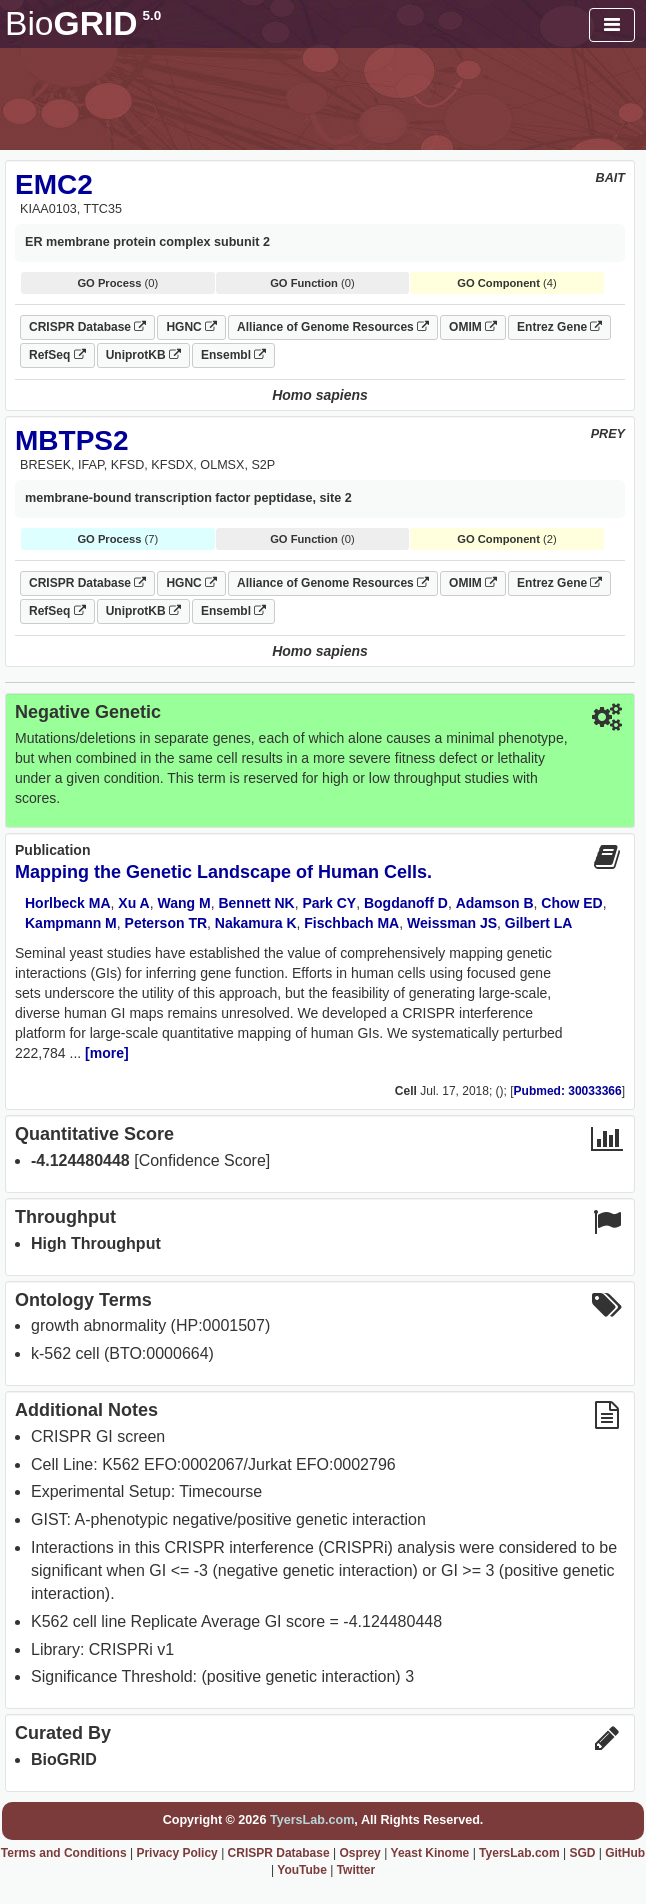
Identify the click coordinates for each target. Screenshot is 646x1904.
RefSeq (57, 355)
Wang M (184, 903)
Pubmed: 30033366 (568, 1091)
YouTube (302, 1870)
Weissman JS (452, 923)
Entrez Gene (559, 327)
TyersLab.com (312, 1820)
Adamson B (495, 903)
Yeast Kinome (430, 1853)
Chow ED (571, 903)
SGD (582, 1853)
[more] (107, 1053)
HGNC (191, 327)
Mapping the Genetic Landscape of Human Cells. (223, 872)
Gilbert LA (539, 923)
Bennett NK (256, 903)
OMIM (473, 327)
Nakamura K (256, 923)
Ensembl (233, 355)
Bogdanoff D (406, 903)
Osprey (359, 1853)
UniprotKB (143, 355)
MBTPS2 (72, 440)
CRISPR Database (87, 327)
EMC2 (54, 184)
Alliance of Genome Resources (333, 327)
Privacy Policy (176, 1853)
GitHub (625, 1853)
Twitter (356, 1870)
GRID (83, 23)
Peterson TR (166, 923)
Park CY (329, 903)
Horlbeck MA (68, 903)
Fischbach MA (351, 923)
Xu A (133, 903)
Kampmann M (71, 923)
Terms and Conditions (64, 1853)
